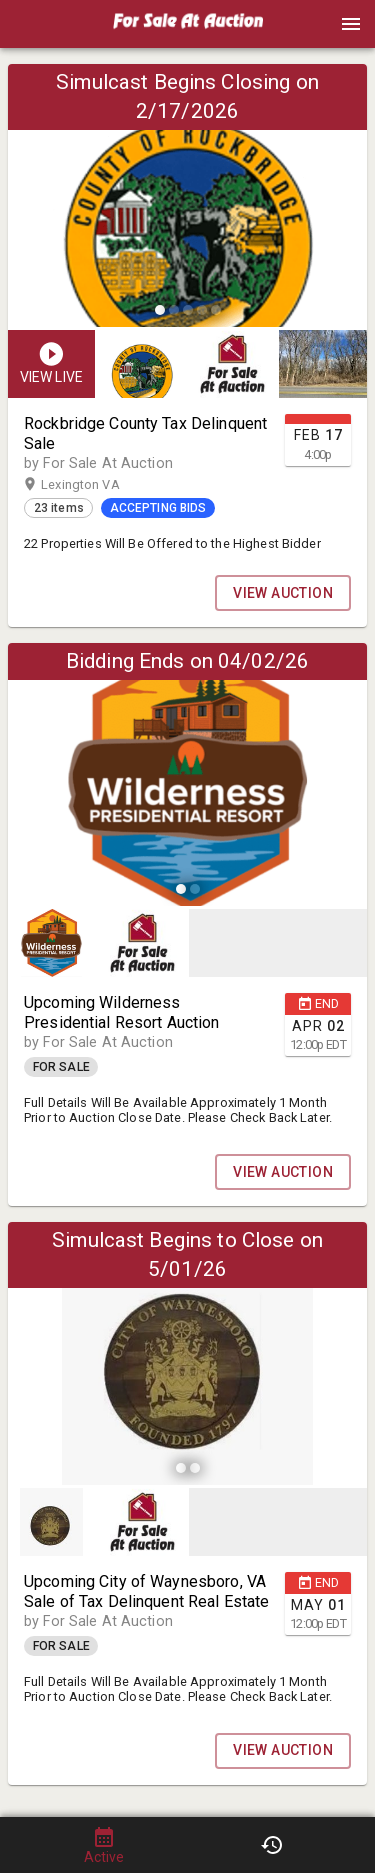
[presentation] (188, 24)
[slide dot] (160, 310)
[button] (188, 31)
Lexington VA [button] (99, 485)
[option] (187, 198)
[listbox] (187, 198)
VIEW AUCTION (283, 593)
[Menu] (351, 24)
